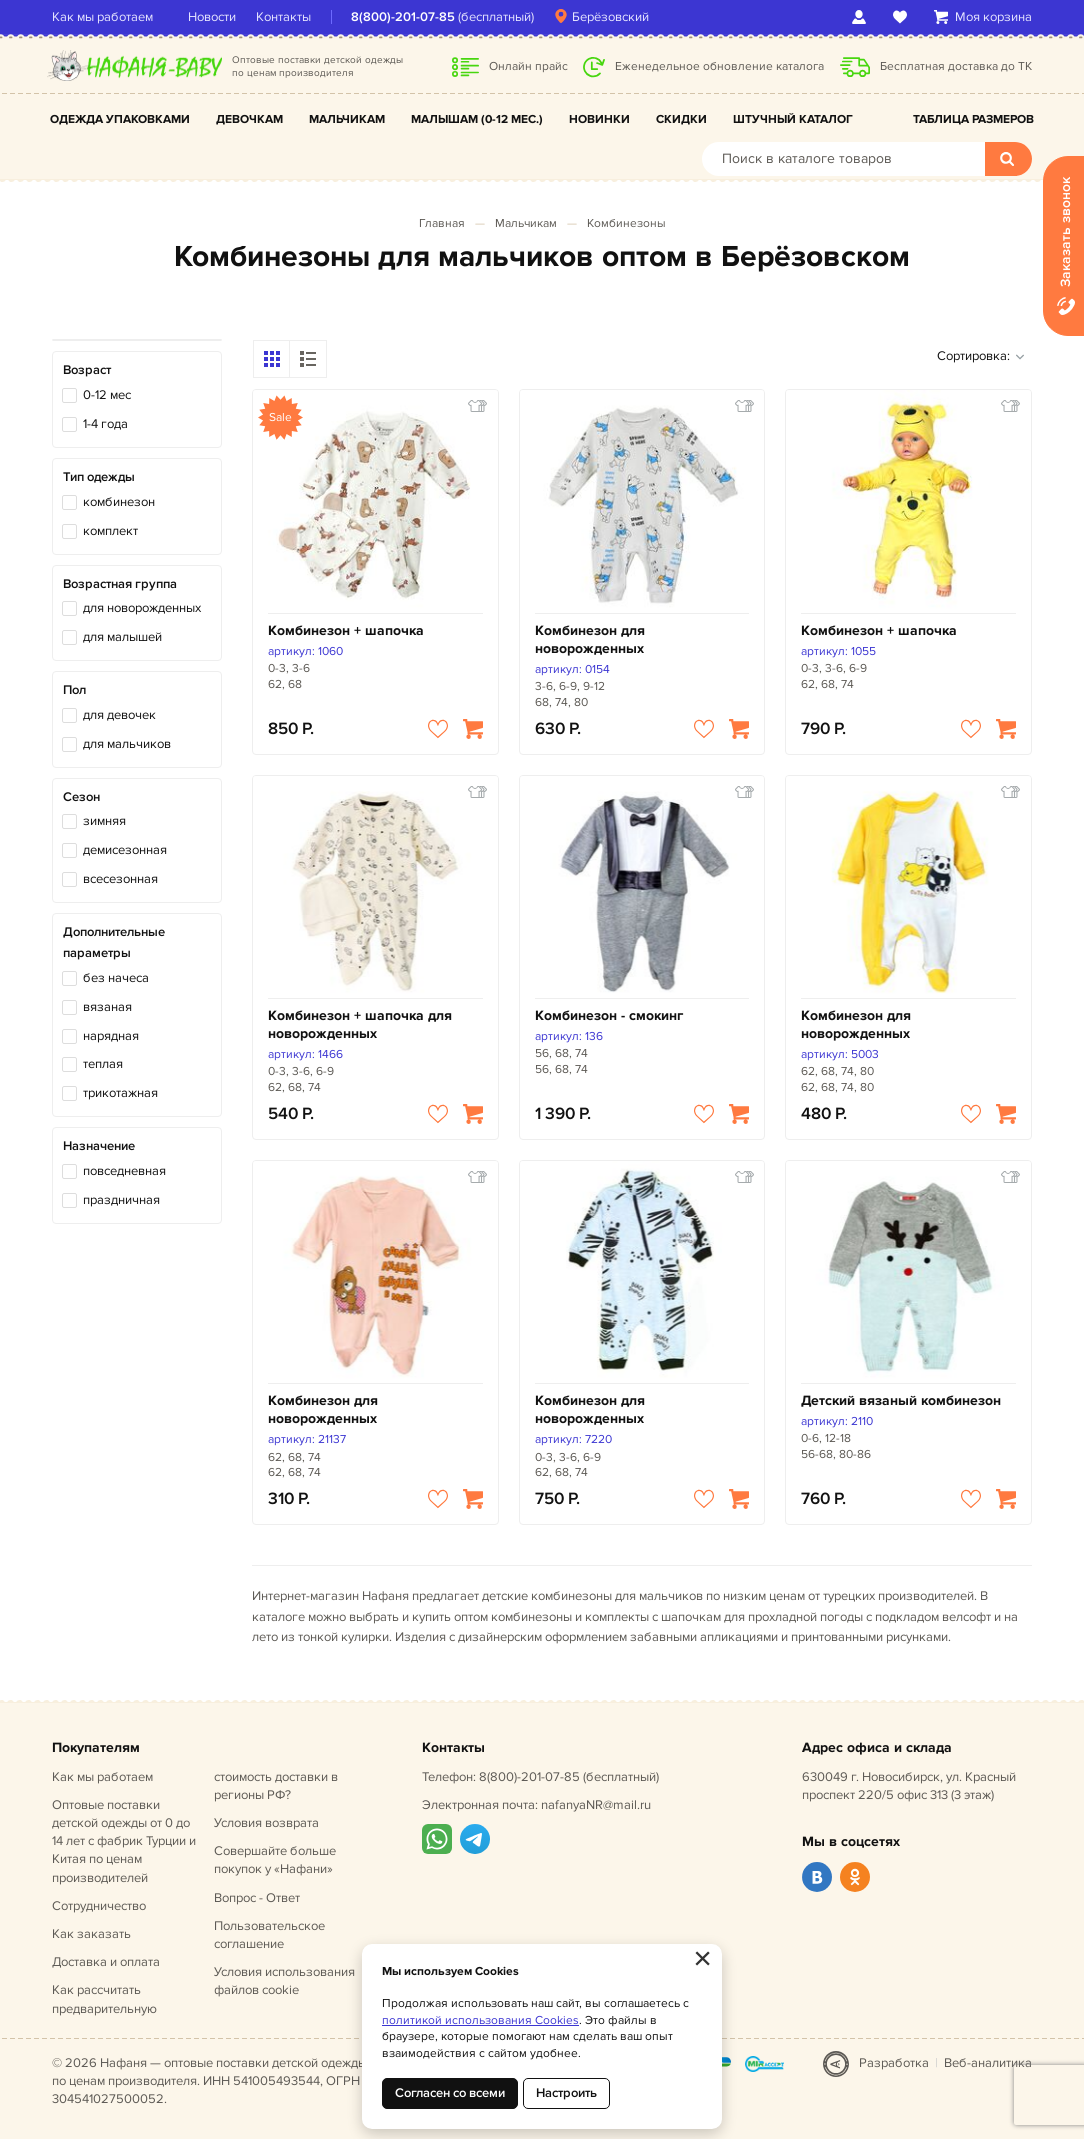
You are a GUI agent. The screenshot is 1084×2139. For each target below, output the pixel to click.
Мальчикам (347, 119)
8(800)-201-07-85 (403, 17)
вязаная (107, 1007)
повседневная (124, 1171)
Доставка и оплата (106, 1962)
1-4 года (105, 424)
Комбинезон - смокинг (609, 1015)
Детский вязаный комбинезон (901, 1400)
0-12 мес (107, 395)
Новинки (599, 119)
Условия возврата (266, 1823)
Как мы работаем (102, 17)
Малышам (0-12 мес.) (477, 119)
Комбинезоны (626, 223)
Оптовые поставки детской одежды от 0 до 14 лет (124, 1841)
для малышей (122, 637)
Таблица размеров (973, 119)
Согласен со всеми (450, 2093)
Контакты (283, 17)
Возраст (87, 370)
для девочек (119, 715)
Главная (442, 223)
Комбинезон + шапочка (346, 630)
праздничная (121, 1200)
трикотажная (120, 1093)
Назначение (99, 1146)
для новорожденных (142, 608)
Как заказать (91, 1934)
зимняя (104, 821)
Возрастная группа (120, 584)
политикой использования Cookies (480, 2020)
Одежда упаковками (120, 119)
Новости (212, 17)
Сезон (81, 797)
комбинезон (119, 502)
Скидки (681, 119)
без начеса (116, 978)
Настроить (566, 2093)
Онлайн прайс (528, 66)
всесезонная (120, 879)
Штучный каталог (793, 119)
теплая (103, 1064)
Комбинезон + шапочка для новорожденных (360, 1024)
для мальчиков (127, 744)
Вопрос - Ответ (257, 1898)
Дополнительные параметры (114, 942)
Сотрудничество (99, 1906)
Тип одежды (99, 477)
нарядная (111, 1036)
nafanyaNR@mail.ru (596, 1805)
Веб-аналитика (988, 2063)
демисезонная (125, 850)
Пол (74, 690)
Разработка (894, 2063)
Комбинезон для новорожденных (590, 639)
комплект (110, 531)
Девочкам (249, 119)
